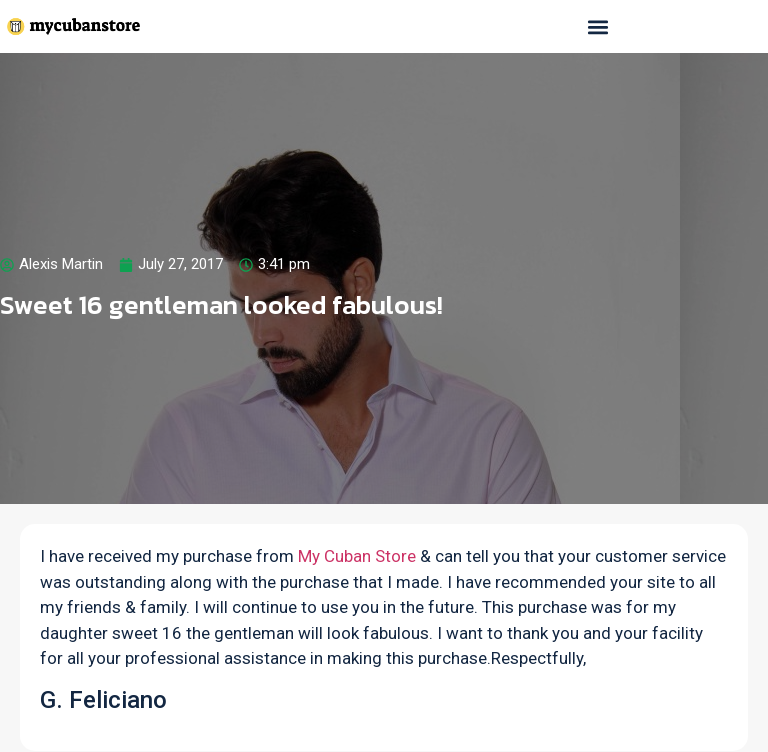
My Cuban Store (357, 556)
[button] (597, 26)
